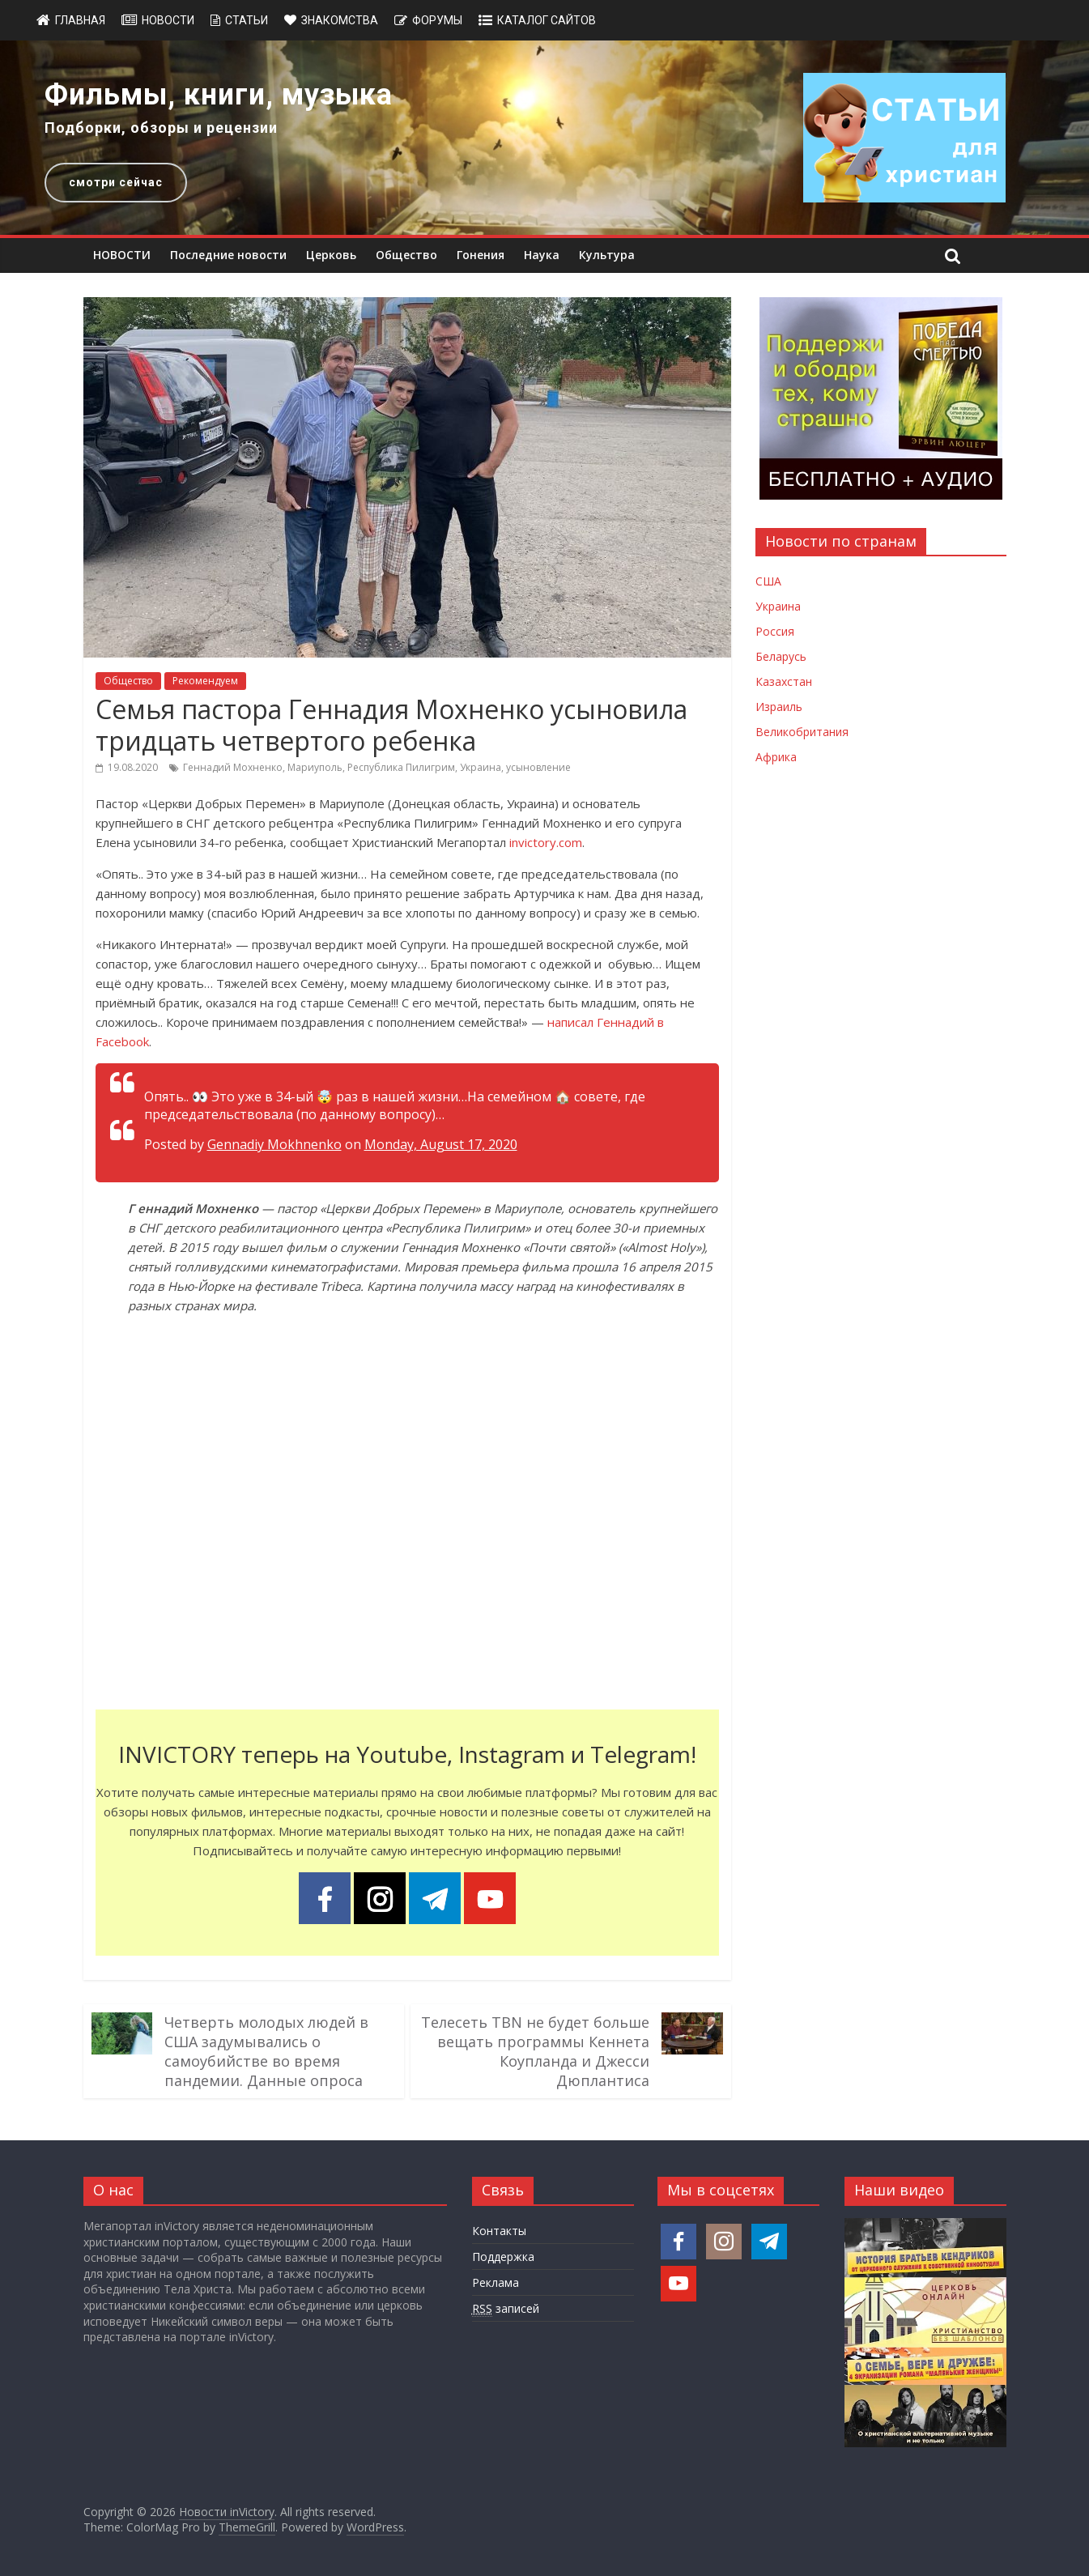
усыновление (538, 767)
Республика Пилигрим (401, 767)
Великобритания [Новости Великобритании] (802, 731)
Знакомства (339, 20)
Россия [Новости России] (774, 631)
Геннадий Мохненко (233, 767)
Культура (607, 254)
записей (505, 2309)
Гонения (480, 254)
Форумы (437, 20)
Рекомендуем (205, 681)
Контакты (499, 2230)
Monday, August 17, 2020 (440, 1144)
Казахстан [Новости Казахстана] (783, 681)
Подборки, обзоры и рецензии (161, 127)
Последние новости (228, 254)
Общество (406, 254)
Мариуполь (314, 767)
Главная (80, 20)
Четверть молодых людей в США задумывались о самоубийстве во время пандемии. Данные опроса (266, 2051)
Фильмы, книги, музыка (219, 95)
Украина (480, 767)
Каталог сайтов (546, 20)
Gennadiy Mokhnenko (274, 1144)
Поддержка (503, 2256)
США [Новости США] (768, 581)
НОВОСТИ (122, 254)
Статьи (246, 20)
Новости (168, 20)
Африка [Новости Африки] (776, 756)
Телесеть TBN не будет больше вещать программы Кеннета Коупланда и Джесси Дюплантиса (535, 2051)
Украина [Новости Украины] (778, 606)
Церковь (331, 254)
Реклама (495, 2282)
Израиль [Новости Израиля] (778, 706)
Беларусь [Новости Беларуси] (780, 656)
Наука (541, 254)
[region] (544, 137)
